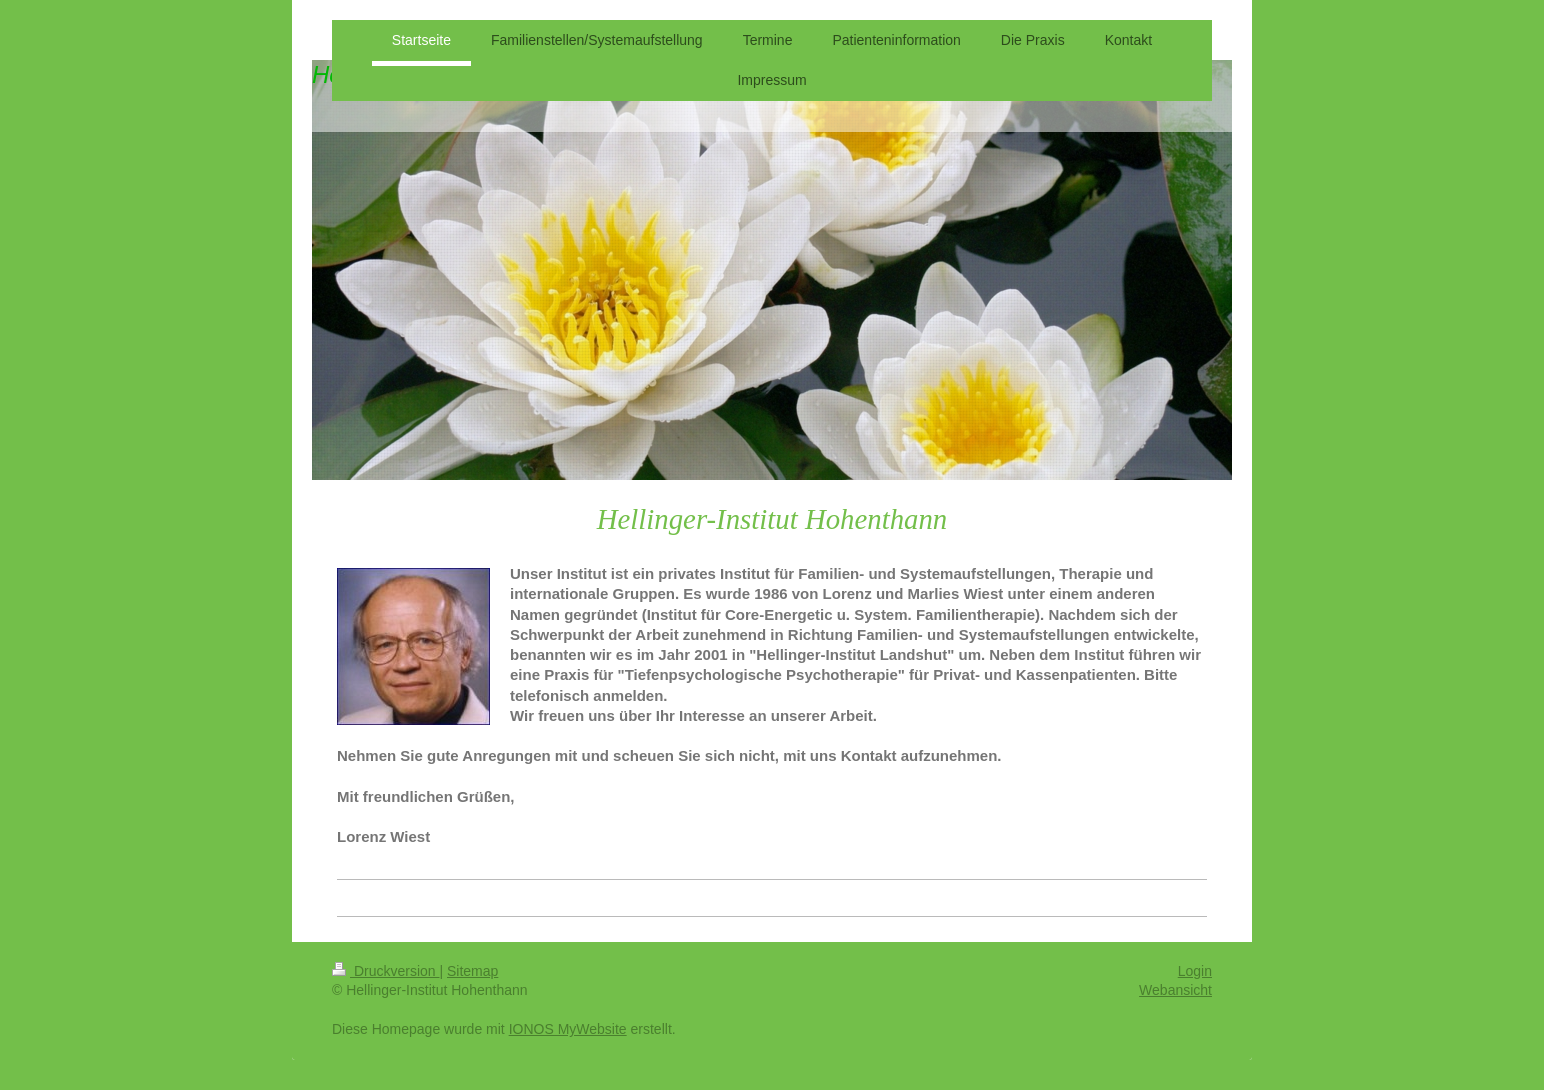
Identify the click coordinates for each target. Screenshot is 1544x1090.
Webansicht (1175, 990)
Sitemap (472, 971)
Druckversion (385, 971)
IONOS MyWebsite (568, 1029)
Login (1195, 971)
